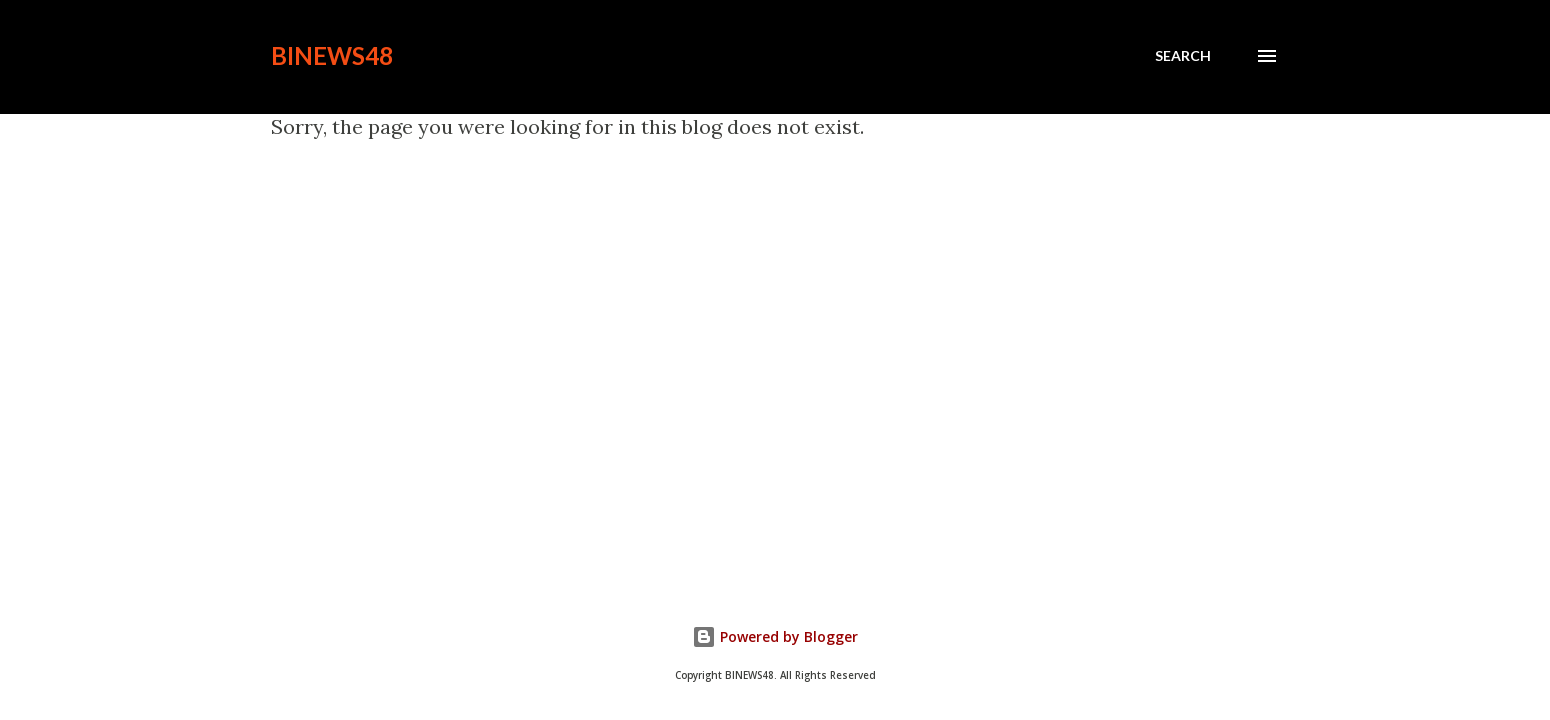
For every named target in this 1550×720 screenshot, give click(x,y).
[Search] (1183, 56)
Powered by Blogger (775, 636)
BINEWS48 (332, 55)
